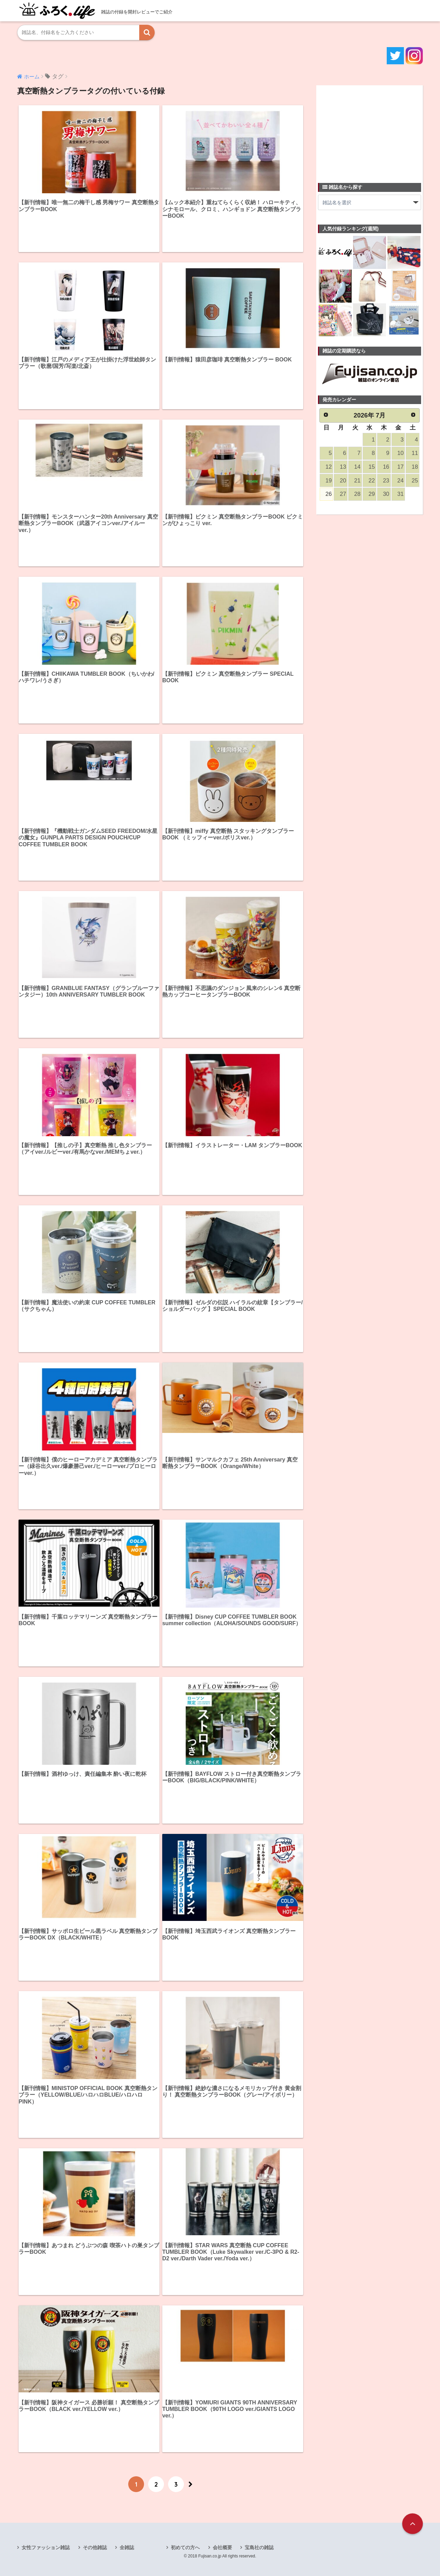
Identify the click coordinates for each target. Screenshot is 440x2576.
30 (386, 494)
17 (400, 467)
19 (329, 480)
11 (415, 453)
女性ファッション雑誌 (46, 2547)
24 (400, 480)
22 (371, 480)
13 (343, 467)
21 (357, 480)
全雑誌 (127, 2547)
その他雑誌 (95, 2547)
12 (329, 467)
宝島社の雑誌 (259, 2547)
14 (357, 467)
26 (329, 494)
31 (400, 494)
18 (415, 467)
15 (371, 467)
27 (343, 494)
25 (415, 480)
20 (343, 480)
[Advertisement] (369, 130)
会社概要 (222, 2547)
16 (386, 467)
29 (371, 494)
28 (357, 494)
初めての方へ (185, 2547)
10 (400, 453)
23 (386, 480)
